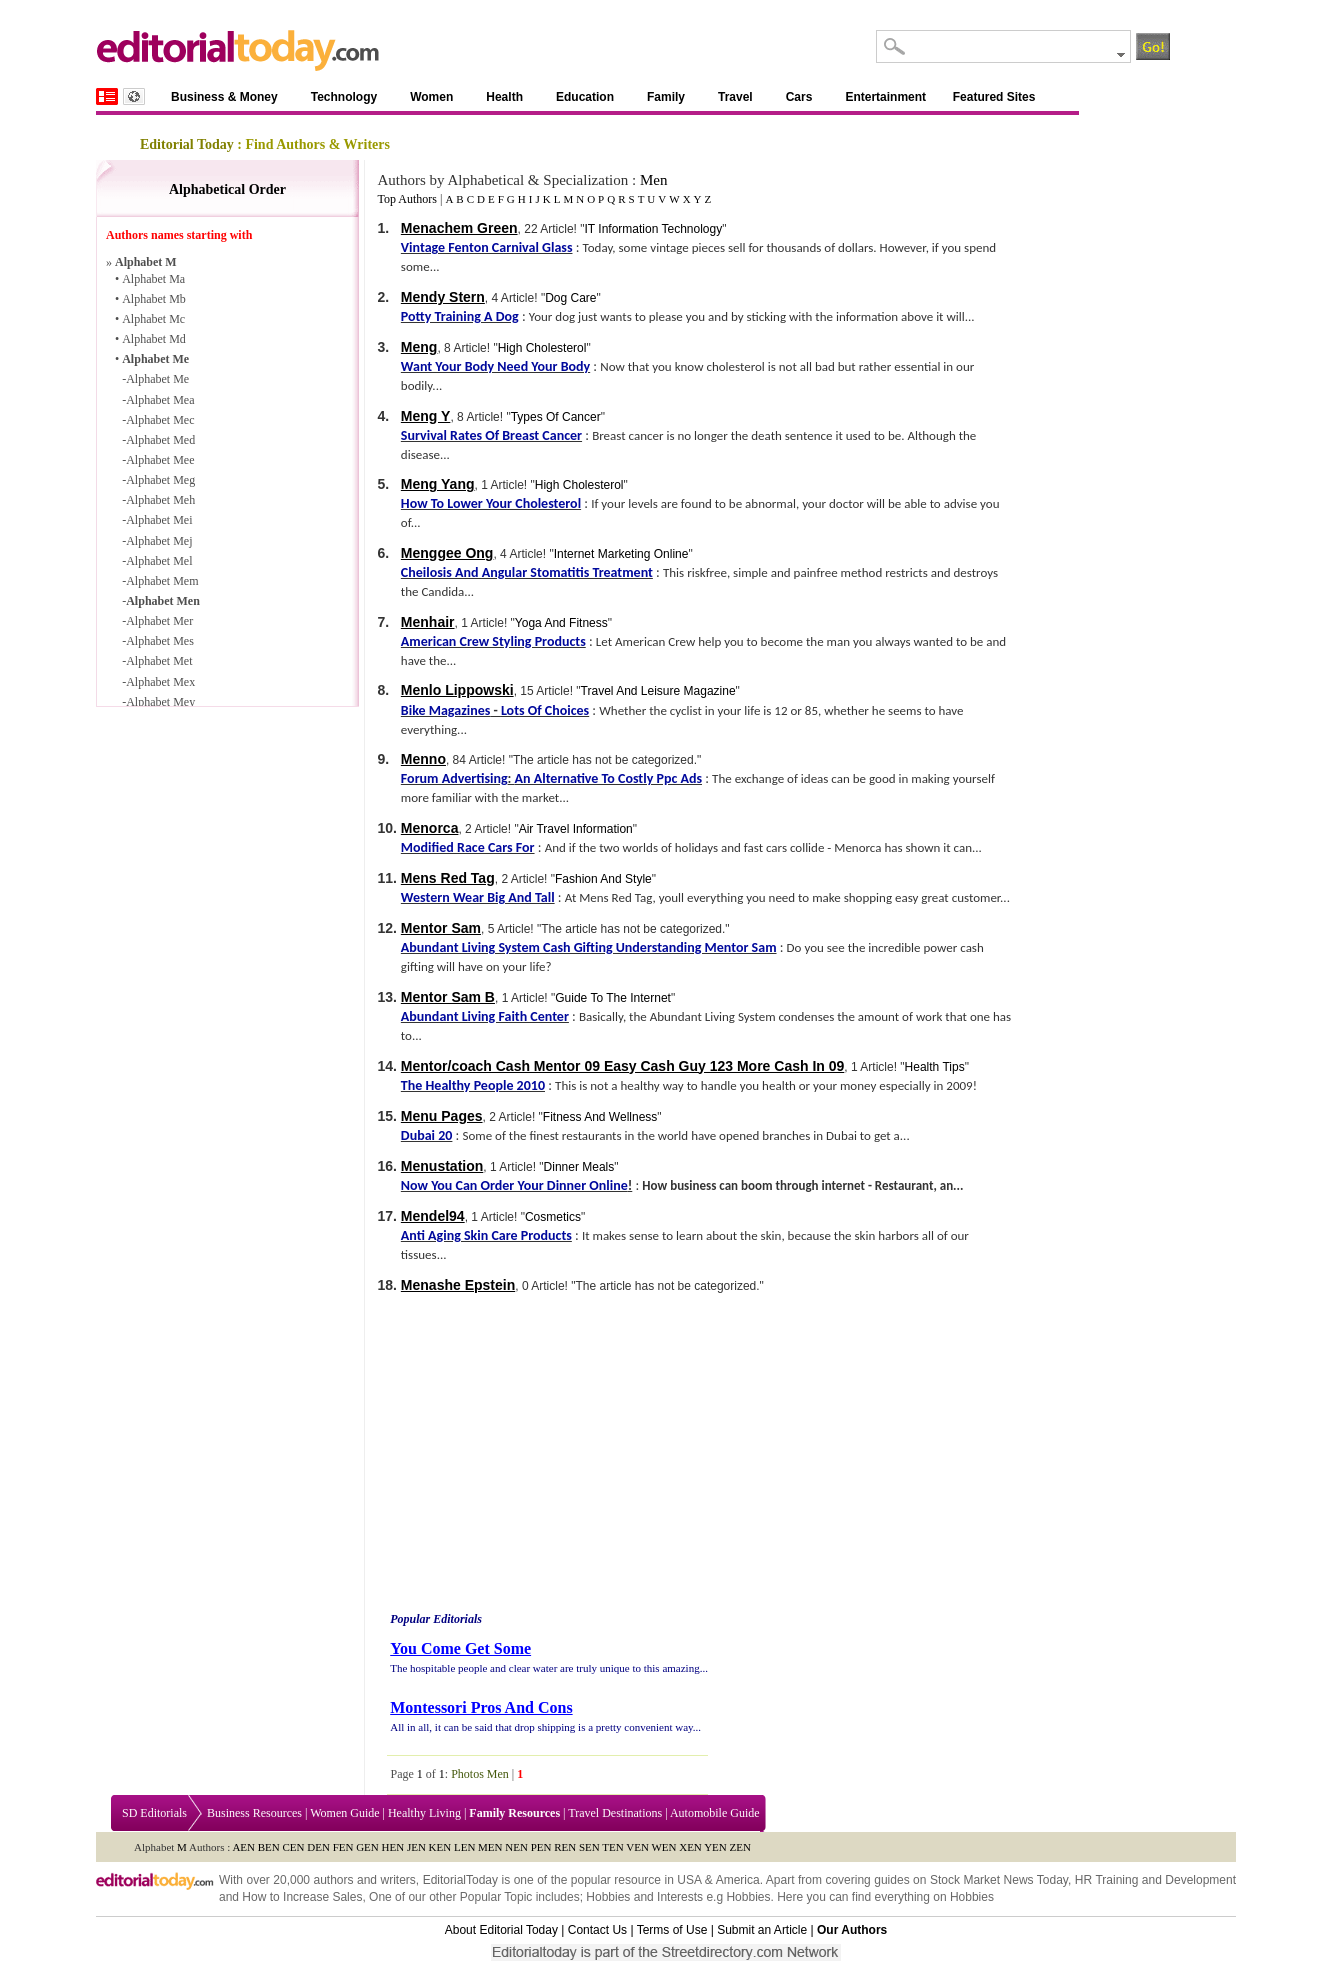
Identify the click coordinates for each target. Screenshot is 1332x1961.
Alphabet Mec (160, 420)
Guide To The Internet (613, 998)
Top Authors (407, 199)
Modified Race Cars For (468, 847)
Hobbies (748, 1897)
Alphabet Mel (159, 561)
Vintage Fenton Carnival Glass (487, 247)
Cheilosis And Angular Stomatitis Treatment (527, 572)
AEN (243, 1847)
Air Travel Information (576, 829)
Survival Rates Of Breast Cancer (491, 435)
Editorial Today (187, 144)
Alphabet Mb (154, 299)
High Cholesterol (542, 348)
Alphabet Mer (159, 621)
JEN (416, 1847)
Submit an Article (762, 1930)
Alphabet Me (155, 359)
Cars (799, 97)
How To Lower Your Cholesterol (491, 503)
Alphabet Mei (159, 520)
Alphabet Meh (160, 500)
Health (504, 97)
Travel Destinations (615, 1813)
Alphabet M (146, 262)
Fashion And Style (603, 879)
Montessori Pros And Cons (481, 1707)
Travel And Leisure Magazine (658, 691)
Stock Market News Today (999, 1880)
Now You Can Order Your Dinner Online (514, 1185)
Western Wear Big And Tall (478, 897)
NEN (516, 1847)
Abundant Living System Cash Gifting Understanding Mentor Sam (589, 947)
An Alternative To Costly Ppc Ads (608, 778)
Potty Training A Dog (460, 316)
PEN (541, 1847)
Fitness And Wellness (600, 1117)
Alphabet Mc (153, 319)
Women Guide (344, 1813)
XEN (690, 1847)
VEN (637, 1847)
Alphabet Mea (160, 400)
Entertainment (885, 97)
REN (565, 1847)
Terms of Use (672, 1930)
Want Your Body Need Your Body (495, 366)
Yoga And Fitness (561, 623)
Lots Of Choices (545, 710)
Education (585, 97)
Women (431, 97)
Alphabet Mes (160, 641)
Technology (344, 97)
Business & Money (224, 97)
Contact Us (597, 1930)
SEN (589, 1847)
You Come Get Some (460, 1648)
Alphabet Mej (159, 541)
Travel (735, 97)
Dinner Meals (579, 1167)
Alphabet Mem (162, 581)
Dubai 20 (427, 1135)
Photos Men (480, 1774)
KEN (440, 1847)
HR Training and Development (1155, 1880)
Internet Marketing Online (621, 554)
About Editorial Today (501, 1930)
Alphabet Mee (160, 460)
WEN (663, 1847)
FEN (343, 1847)
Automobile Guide (715, 1813)
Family (666, 97)
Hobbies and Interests (644, 1897)
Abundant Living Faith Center (485, 1016)
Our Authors (852, 1930)
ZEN (740, 1847)
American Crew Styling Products (493, 641)
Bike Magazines (445, 710)
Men (654, 180)
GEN (367, 1847)
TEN (612, 1847)
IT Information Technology (654, 229)
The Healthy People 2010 (473, 1085)
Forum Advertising (454, 778)
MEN (490, 1847)
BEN (269, 1847)
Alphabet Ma (153, 279)
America (738, 1880)
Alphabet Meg (160, 480)
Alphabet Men (163, 601)
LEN (464, 1847)
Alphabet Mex (160, 682)
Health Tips (935, 1067)
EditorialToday (460, 1880)
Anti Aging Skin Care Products (486, 1235)
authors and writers (364, 1880)
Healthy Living (424, 1813)
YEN (715, 1847)
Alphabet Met (159, 661)
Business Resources (254, 1813)
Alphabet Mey (160, 702)
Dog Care (570, 298)
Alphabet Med (160, 440)
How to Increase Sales (302, 1897)
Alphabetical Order (227, 189)
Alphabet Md (154, 339)
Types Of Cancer (556, 417)
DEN (318, 1847)
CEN (294, 1847)
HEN (393, 1847)
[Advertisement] (555, 1455)
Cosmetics (553, 1217)
